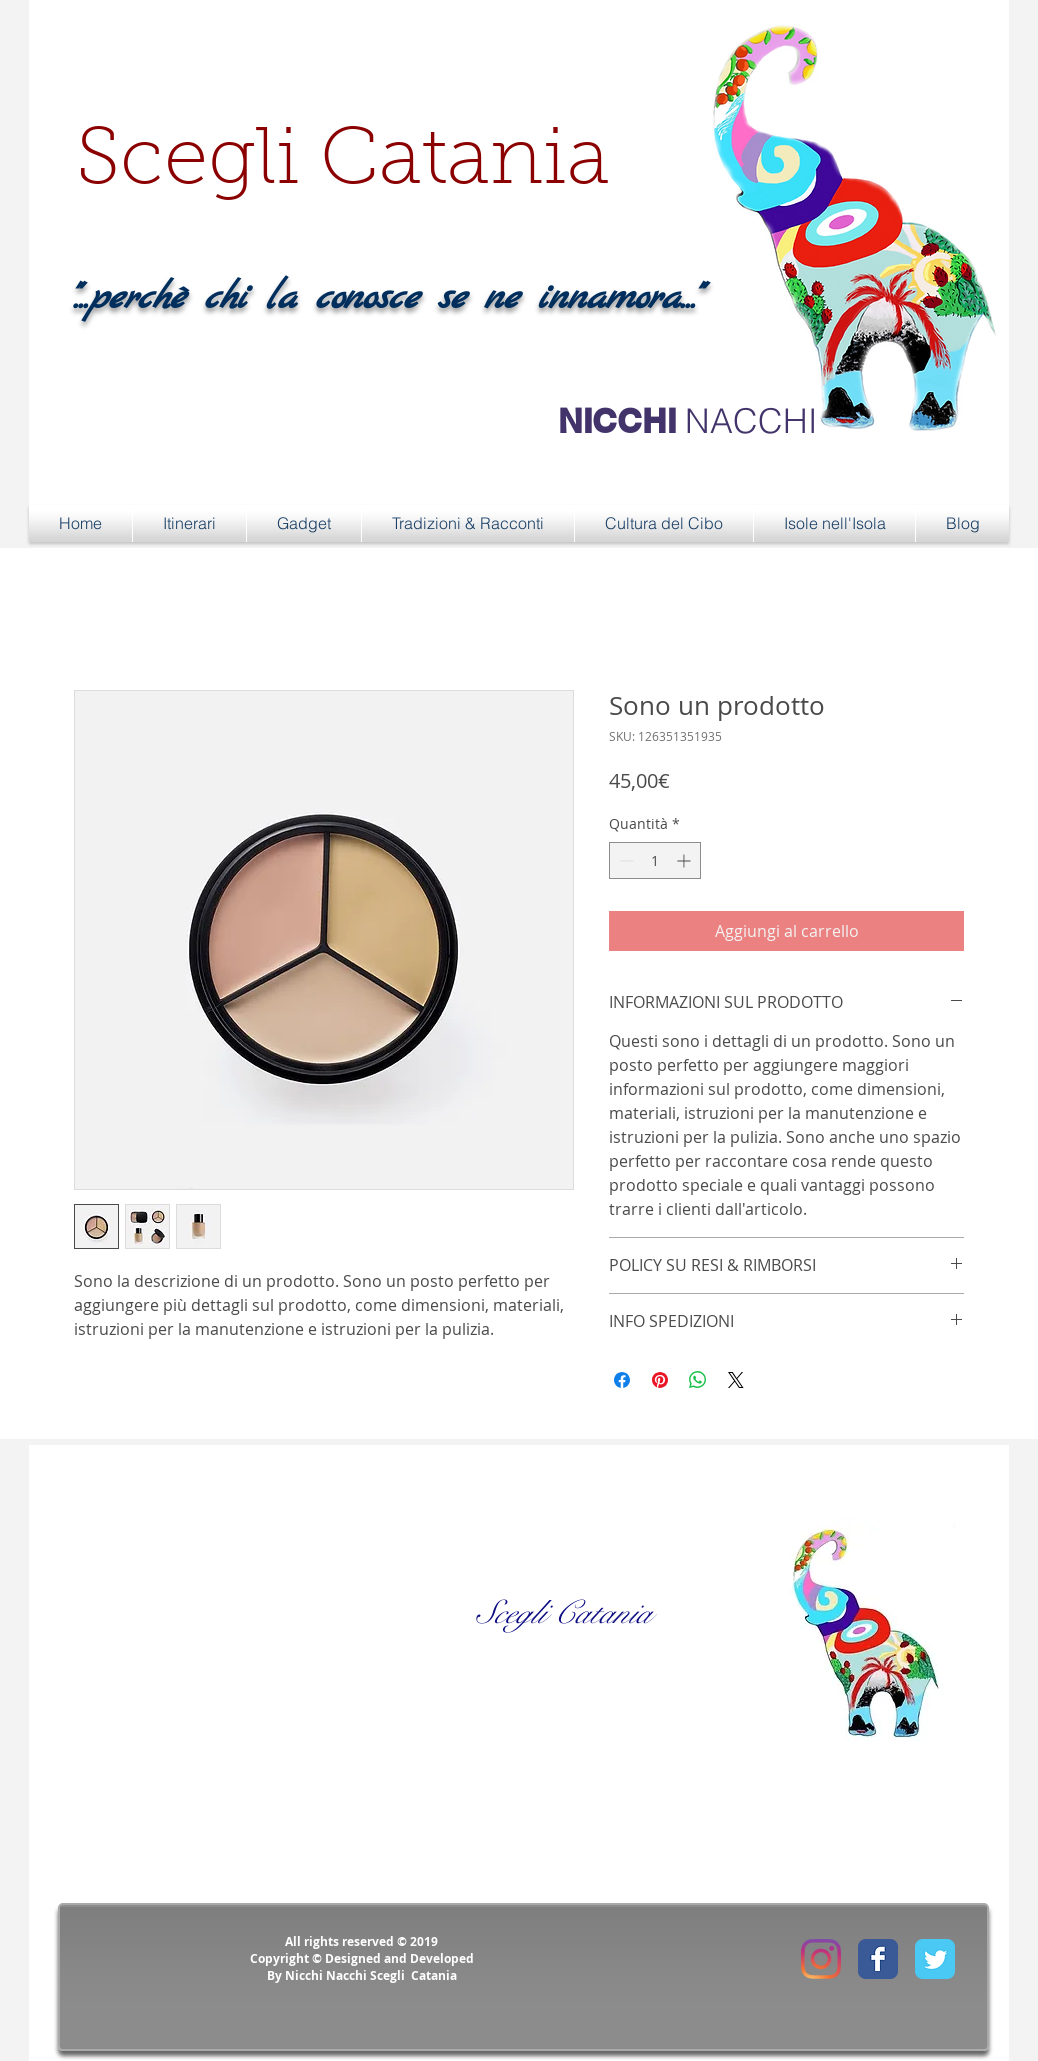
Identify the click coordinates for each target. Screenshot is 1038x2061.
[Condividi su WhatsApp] (698, 1380)
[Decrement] (624, 860)
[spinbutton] (655, 860)
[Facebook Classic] (878, 1959)
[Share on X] (736, 1380)
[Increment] (685, 860)
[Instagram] (821, 1959)
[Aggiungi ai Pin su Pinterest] (660, 1380)
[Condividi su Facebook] (622, 1380)
